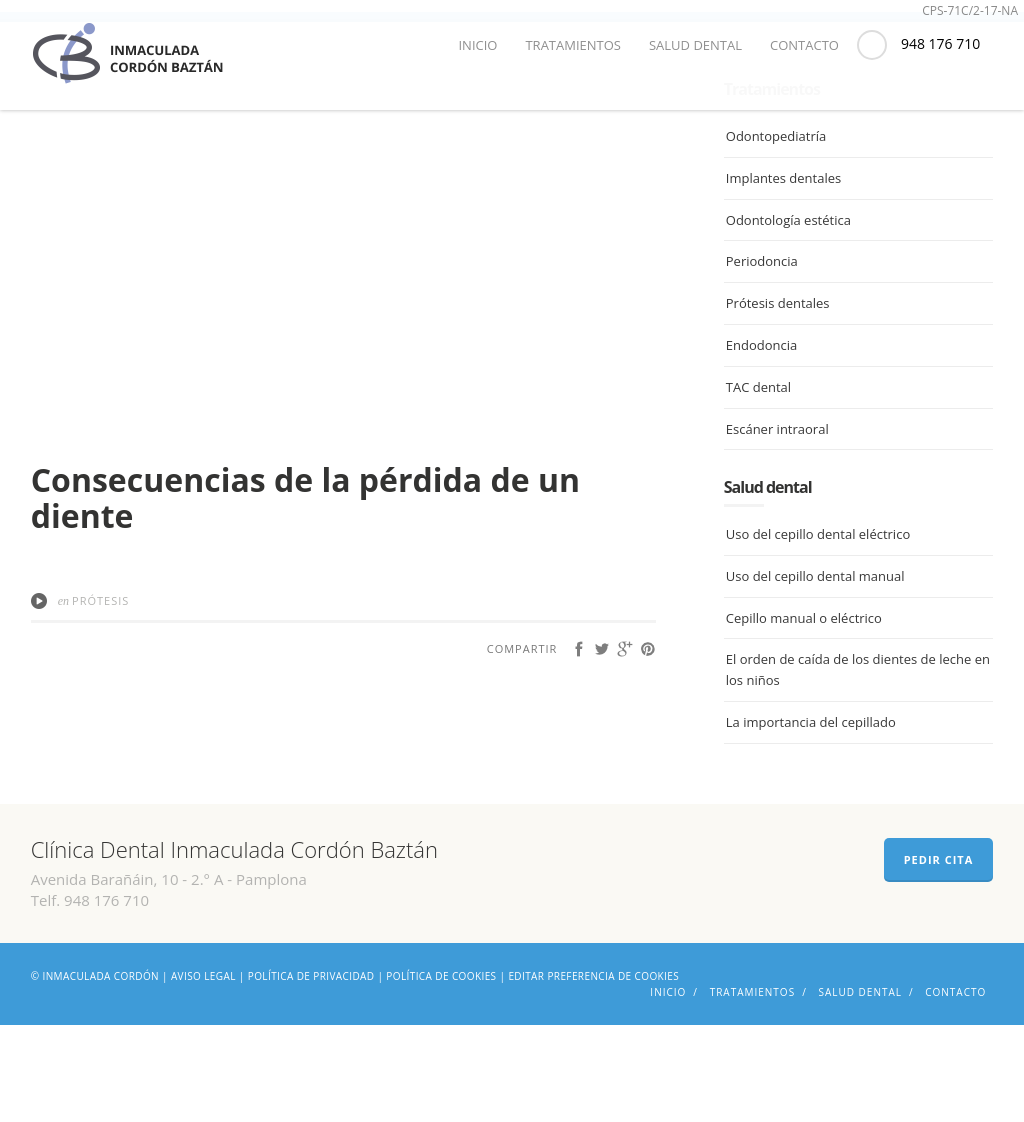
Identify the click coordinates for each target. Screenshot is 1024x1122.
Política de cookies (441, 1073)
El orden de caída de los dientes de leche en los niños (858, 767)
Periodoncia (762, 359)
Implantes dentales (783, 275)
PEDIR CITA (939, 956)
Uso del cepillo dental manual (815, 673)
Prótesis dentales (778, 401)
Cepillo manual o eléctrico (804, 715)
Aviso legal (203, 1073)
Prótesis (100, 697)
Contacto (804, 45)
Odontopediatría (776, 234)
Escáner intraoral (777, 526)
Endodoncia (761, 443)
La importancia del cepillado (811, 820)
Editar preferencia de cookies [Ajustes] (593, 1073)
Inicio (477, 45)
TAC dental (758, 484)
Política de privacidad (311, 1073)
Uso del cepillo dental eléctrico (818, 632)
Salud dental (695, 45)
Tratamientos (573, 45)
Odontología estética (788, 317)
